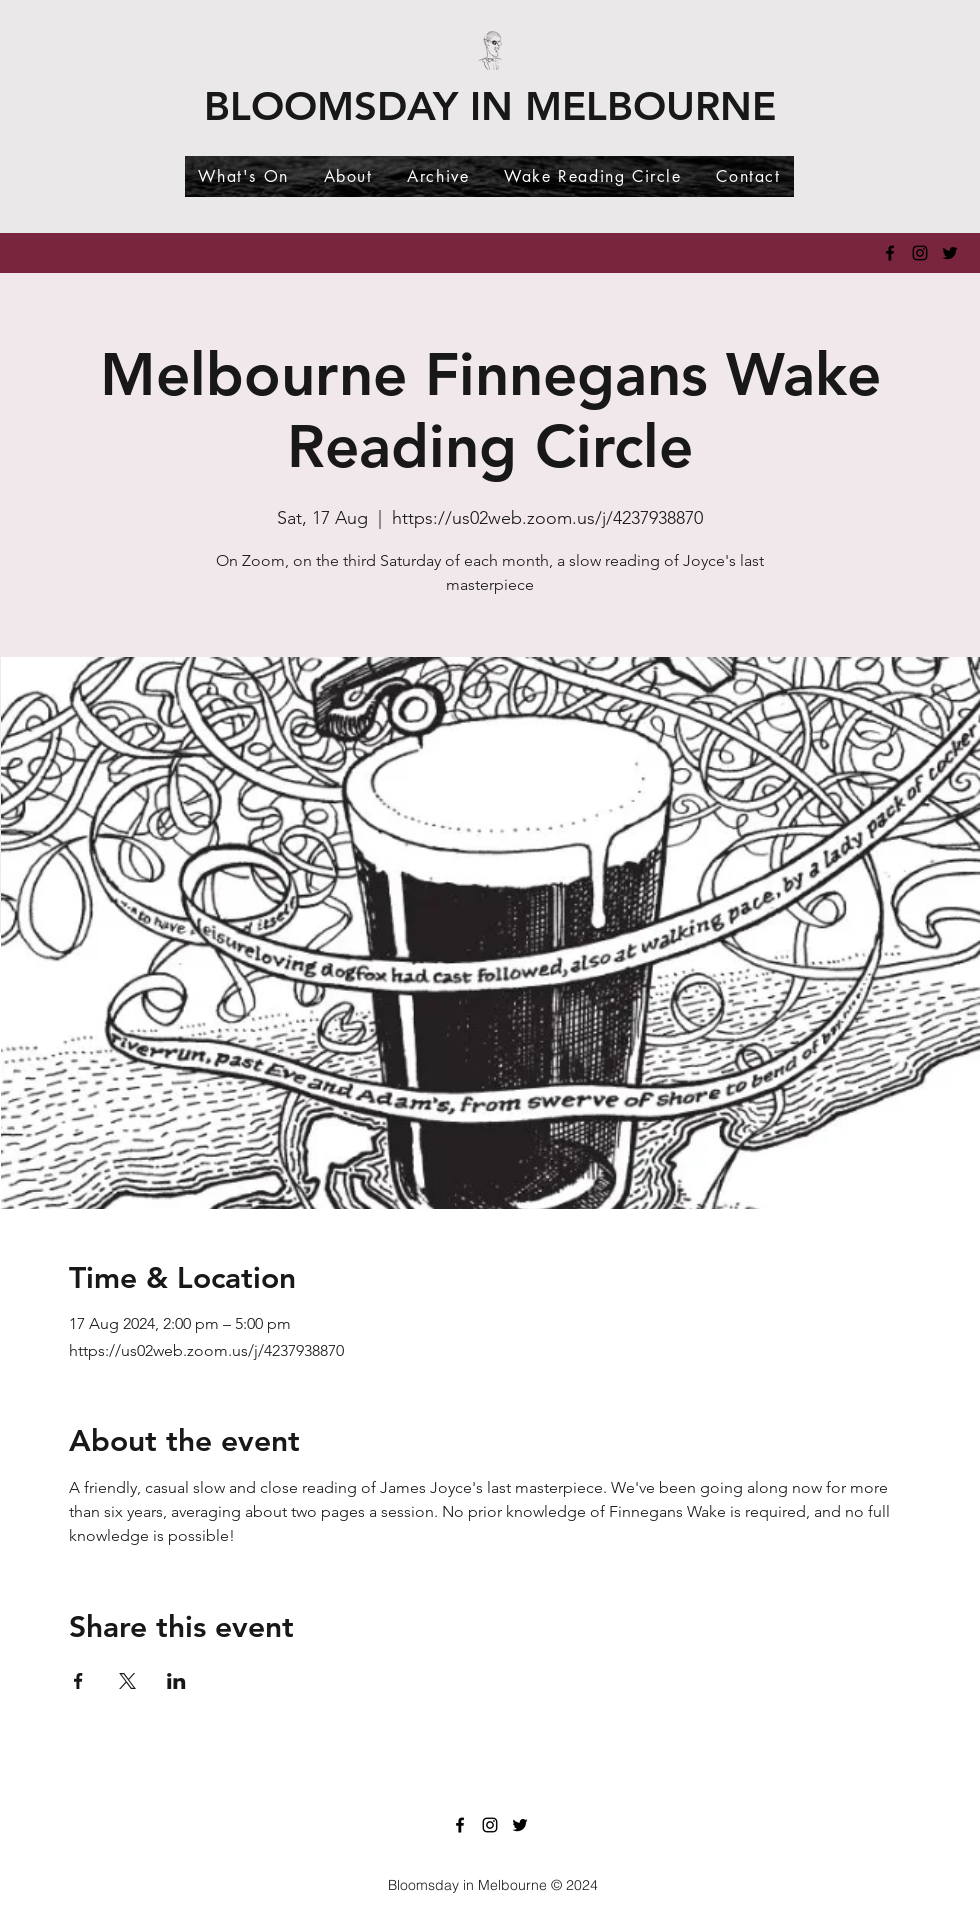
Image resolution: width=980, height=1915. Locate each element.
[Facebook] (890, 253)
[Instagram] (920, 253)
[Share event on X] (127, 1681)
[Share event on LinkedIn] (176, 1681)
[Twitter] (950, 253)
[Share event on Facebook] (78, 1681)
